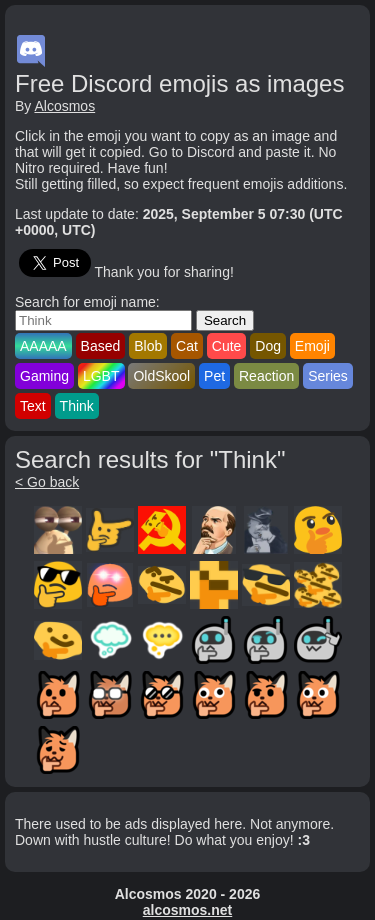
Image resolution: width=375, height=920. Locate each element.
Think (77, 406)
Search (225, 320)
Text (33, 406)
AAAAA (43, 346)
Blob (148, 346)
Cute (227, 346)
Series (328, 376)
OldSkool (161, 376)
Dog (268, 346)
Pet (214, 376)
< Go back (47, 482)
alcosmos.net (187, 910)
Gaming (44, 376)
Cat (187, 346)
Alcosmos (64, 106)
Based (101, 346)
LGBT (101, 376)
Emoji (312, 346)
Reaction (266, 376)
